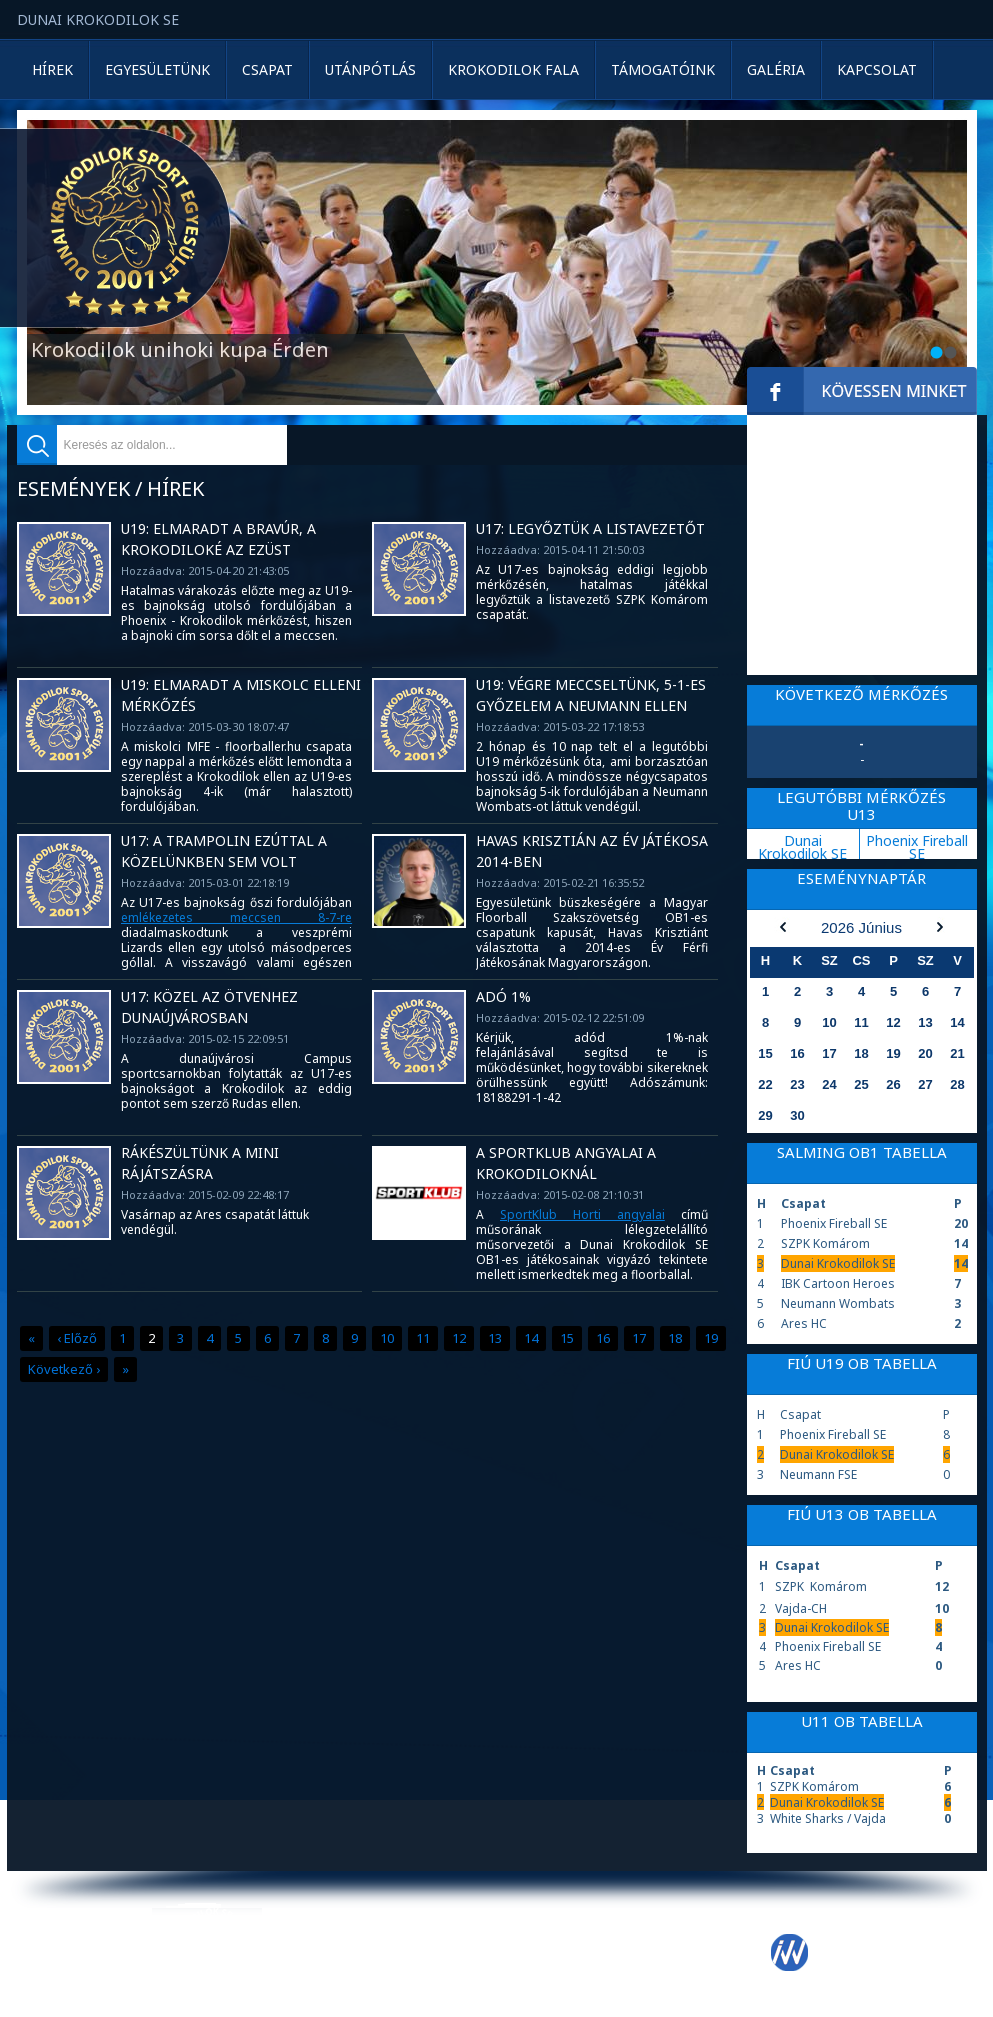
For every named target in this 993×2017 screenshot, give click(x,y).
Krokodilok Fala (513, 69)
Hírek (52, 69)
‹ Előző (77, 1338)
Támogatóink (663, 69)
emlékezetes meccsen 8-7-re (237, 917)
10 (387, 1338)
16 (603, 1338)
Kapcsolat (877, 69)
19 (711, 1338)
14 (531, 1338)
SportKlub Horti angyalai (582, 1214)
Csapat (267, 69)
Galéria (776, 69)
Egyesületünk (157, 69)
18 (675, 1338)
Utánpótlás (370, 69)
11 (423, 1338)
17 (639, 1338)
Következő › (64, 1369)
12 (459, 1338)
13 (495, 1338)
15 (567, 1338)
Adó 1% (503, 996)
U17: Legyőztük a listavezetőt (590, 528)
